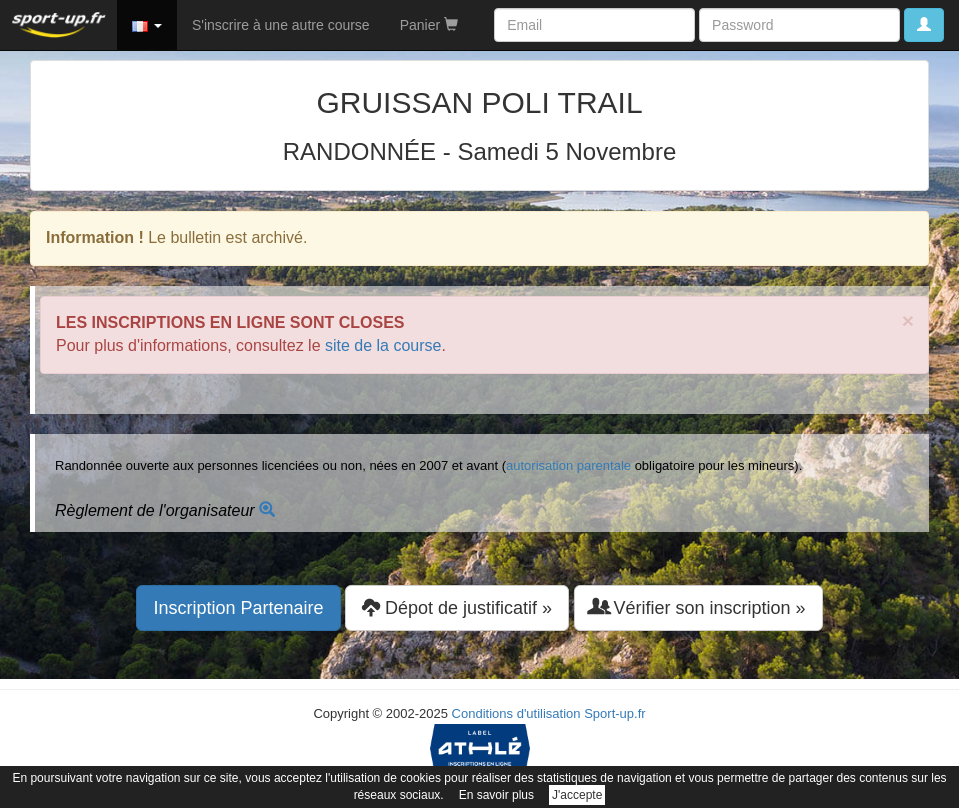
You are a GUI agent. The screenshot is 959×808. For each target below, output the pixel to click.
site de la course (383, 345)
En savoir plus (496, 795)
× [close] (908, 320)
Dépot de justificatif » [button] (457, 607)
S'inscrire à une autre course (281, 25)
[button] (147, 25)
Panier (429, 25)
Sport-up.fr (614, 713)
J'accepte (577, 795)
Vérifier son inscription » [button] (698, 607)
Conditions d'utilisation (516, 713)
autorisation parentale (568, 465)
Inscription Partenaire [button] (238, 608)
